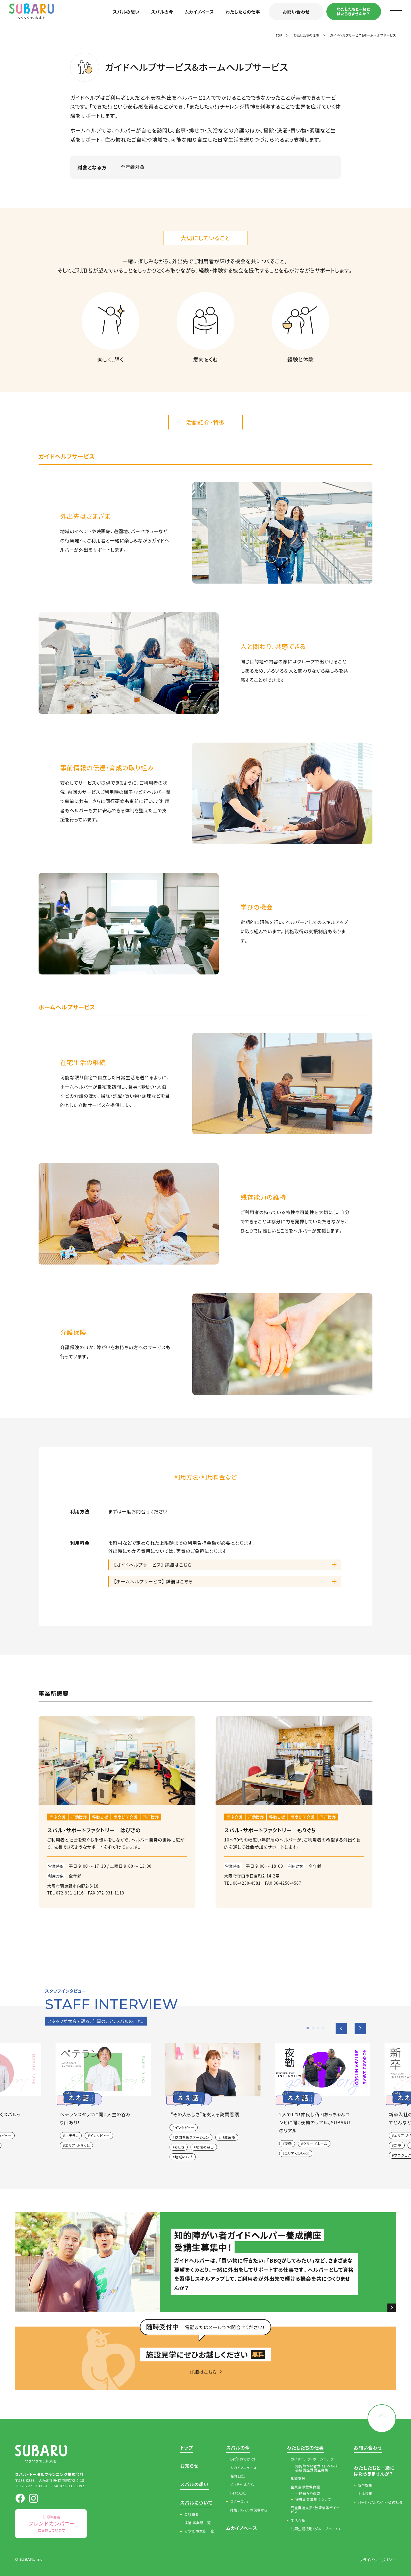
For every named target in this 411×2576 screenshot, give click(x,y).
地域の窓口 (205, 2147)
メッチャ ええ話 (242, 2484)
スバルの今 (162, 12)
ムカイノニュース (243, 2468)
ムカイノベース (199, 12)
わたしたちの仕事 (242, 12)
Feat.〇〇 (238, 2493)
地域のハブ (183, 2156)
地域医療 (227, 2137)
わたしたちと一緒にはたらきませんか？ (354, 11)
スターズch (239, 2501)
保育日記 (237, 2476)
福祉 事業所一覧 (197, 2523)
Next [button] (360, 2028)
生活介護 (298, 2520)
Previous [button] (341, 2028)
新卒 (398, 2145)
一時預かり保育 (307, 2494)
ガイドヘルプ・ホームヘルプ (312, 2459)
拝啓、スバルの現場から (248, 2510)
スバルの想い (126, 12)
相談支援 (298, 2478)
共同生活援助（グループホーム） (316, 2529)
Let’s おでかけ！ (243, 2459)
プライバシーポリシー (377, 2559)
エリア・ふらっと (77, 2145)
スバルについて (196, 2503)
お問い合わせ (296, 12)
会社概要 (191, 2514)
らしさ (179, 2147)
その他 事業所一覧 (199, 2531)
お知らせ (189, 2466)
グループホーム (315, 2143)
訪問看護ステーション (192, 2137)
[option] (205, 2104)
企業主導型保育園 (305, 2487)
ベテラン (72, 2135)
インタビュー (100, 2135)
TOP (279, 35)
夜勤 (288, 2143)
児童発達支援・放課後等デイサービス (317, 2510)
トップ (186, 2448)
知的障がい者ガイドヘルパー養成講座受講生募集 (318, 2468)
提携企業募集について (313, 2499)
